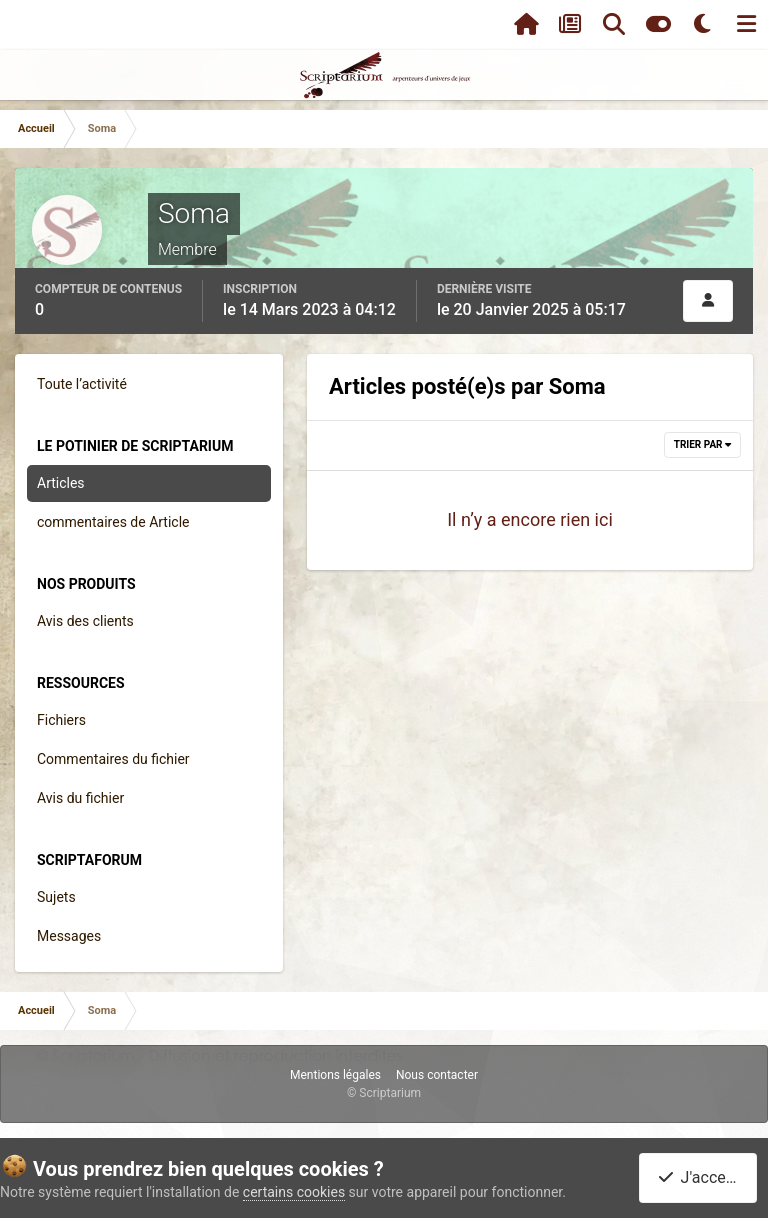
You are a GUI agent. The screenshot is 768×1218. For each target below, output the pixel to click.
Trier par (702, 444)
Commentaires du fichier (113, 759)
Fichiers (61, 720)
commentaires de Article (113, 522)
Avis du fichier (80, 798)
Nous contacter (437, 1075)
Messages (69, 936)
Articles (61, 483)
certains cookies (294, 1192)
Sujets (56, 897)
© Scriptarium (384, 1093)
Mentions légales (335, 1075)
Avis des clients (85, 621)
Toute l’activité (82, 384)
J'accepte (702, 1177)
